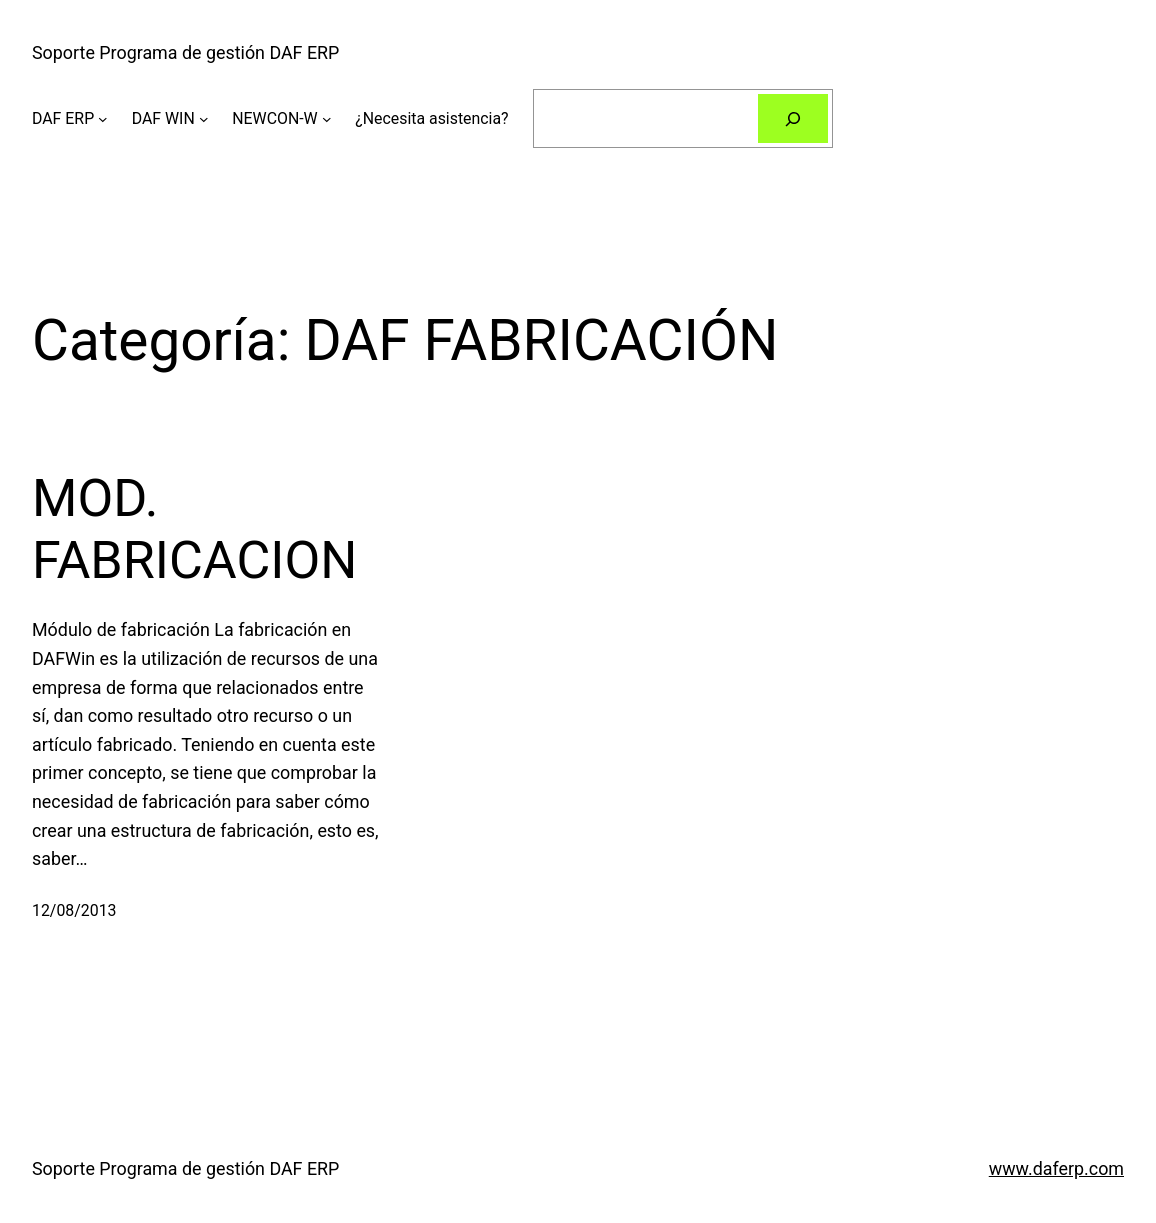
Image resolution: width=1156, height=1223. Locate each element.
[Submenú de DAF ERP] (103, 119)
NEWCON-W (274, 118)
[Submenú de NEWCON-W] (327, 119)
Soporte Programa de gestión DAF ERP (185, 52)
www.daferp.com (1056, 1168)
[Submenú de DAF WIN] (204, 119)
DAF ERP (63, 118)
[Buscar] (793, 118)
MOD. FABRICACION (194, 529)
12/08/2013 (74, 910)
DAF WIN (163, 118)
